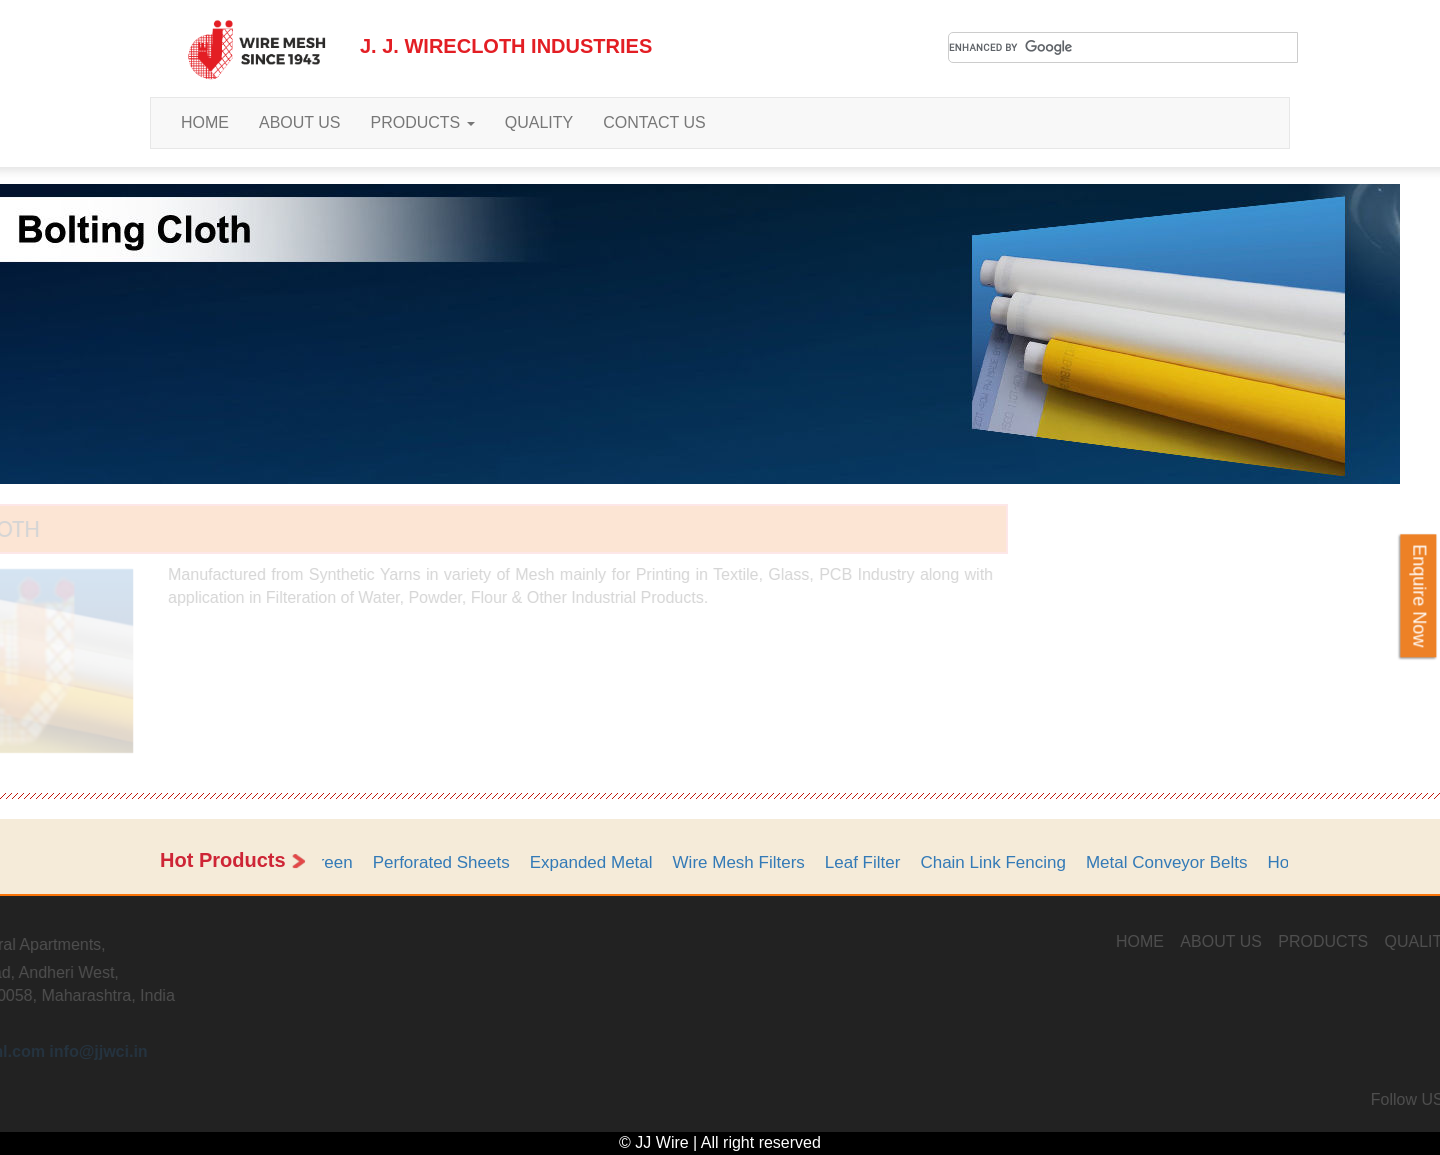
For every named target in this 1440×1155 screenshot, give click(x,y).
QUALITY (539, 122)
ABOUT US (300, 122)
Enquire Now (1419, 595)
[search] (1123, 47)
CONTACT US (654, 122)
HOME (205, 122)
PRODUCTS (423, 122)
